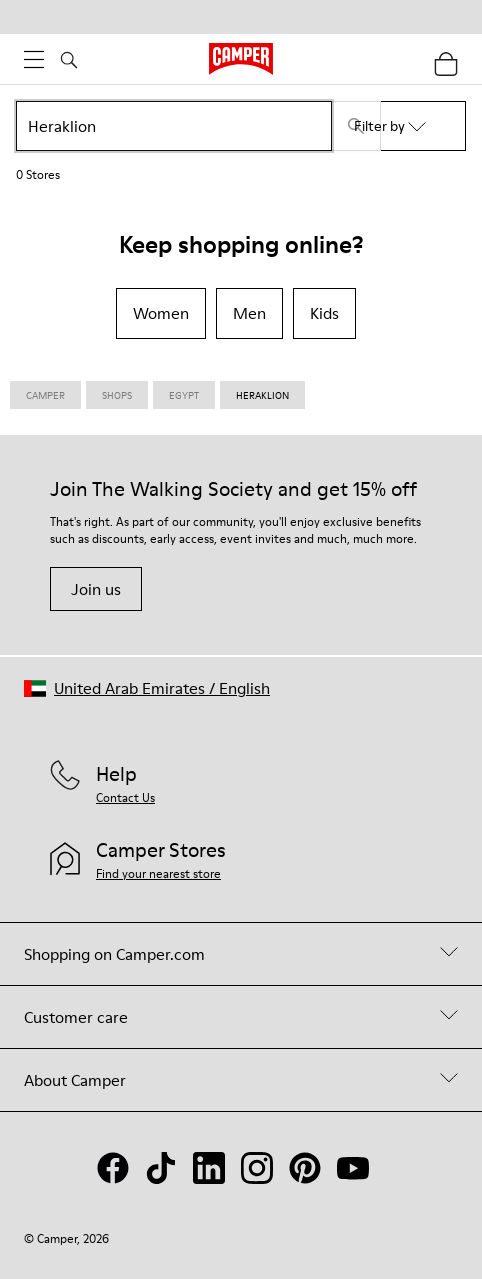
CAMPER (45, 395)
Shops (117, 395)
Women (161, 313)
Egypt (184, 395)
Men (249, 313)
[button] (147, 688)
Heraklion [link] (262, 395)
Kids (324, 313)
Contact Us (125, 797)
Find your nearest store (158, 873)
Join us (96, 589)
